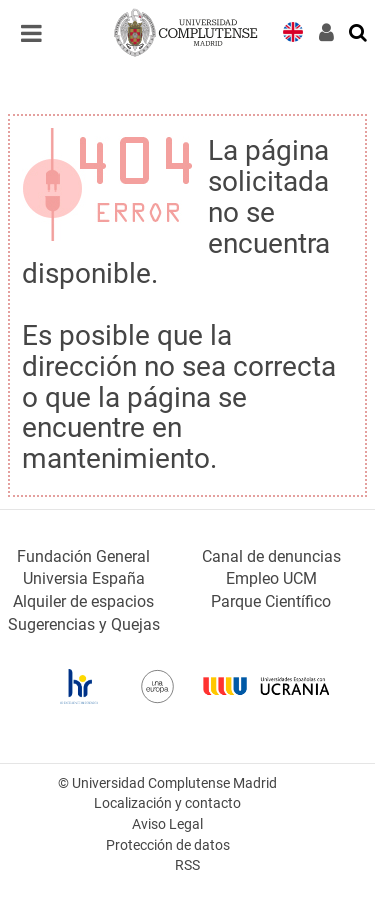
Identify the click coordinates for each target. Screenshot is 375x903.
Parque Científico (271, 601)
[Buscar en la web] (359, 31)
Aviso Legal (167, 824)
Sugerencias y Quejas (84, 624)
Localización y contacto (167, 803)
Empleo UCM (271, 578)
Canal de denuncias (271, 556)
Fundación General (83, 556)
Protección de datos (168, 845)
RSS (187, 865)
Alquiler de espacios (83, 601)
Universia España (84, 578)
